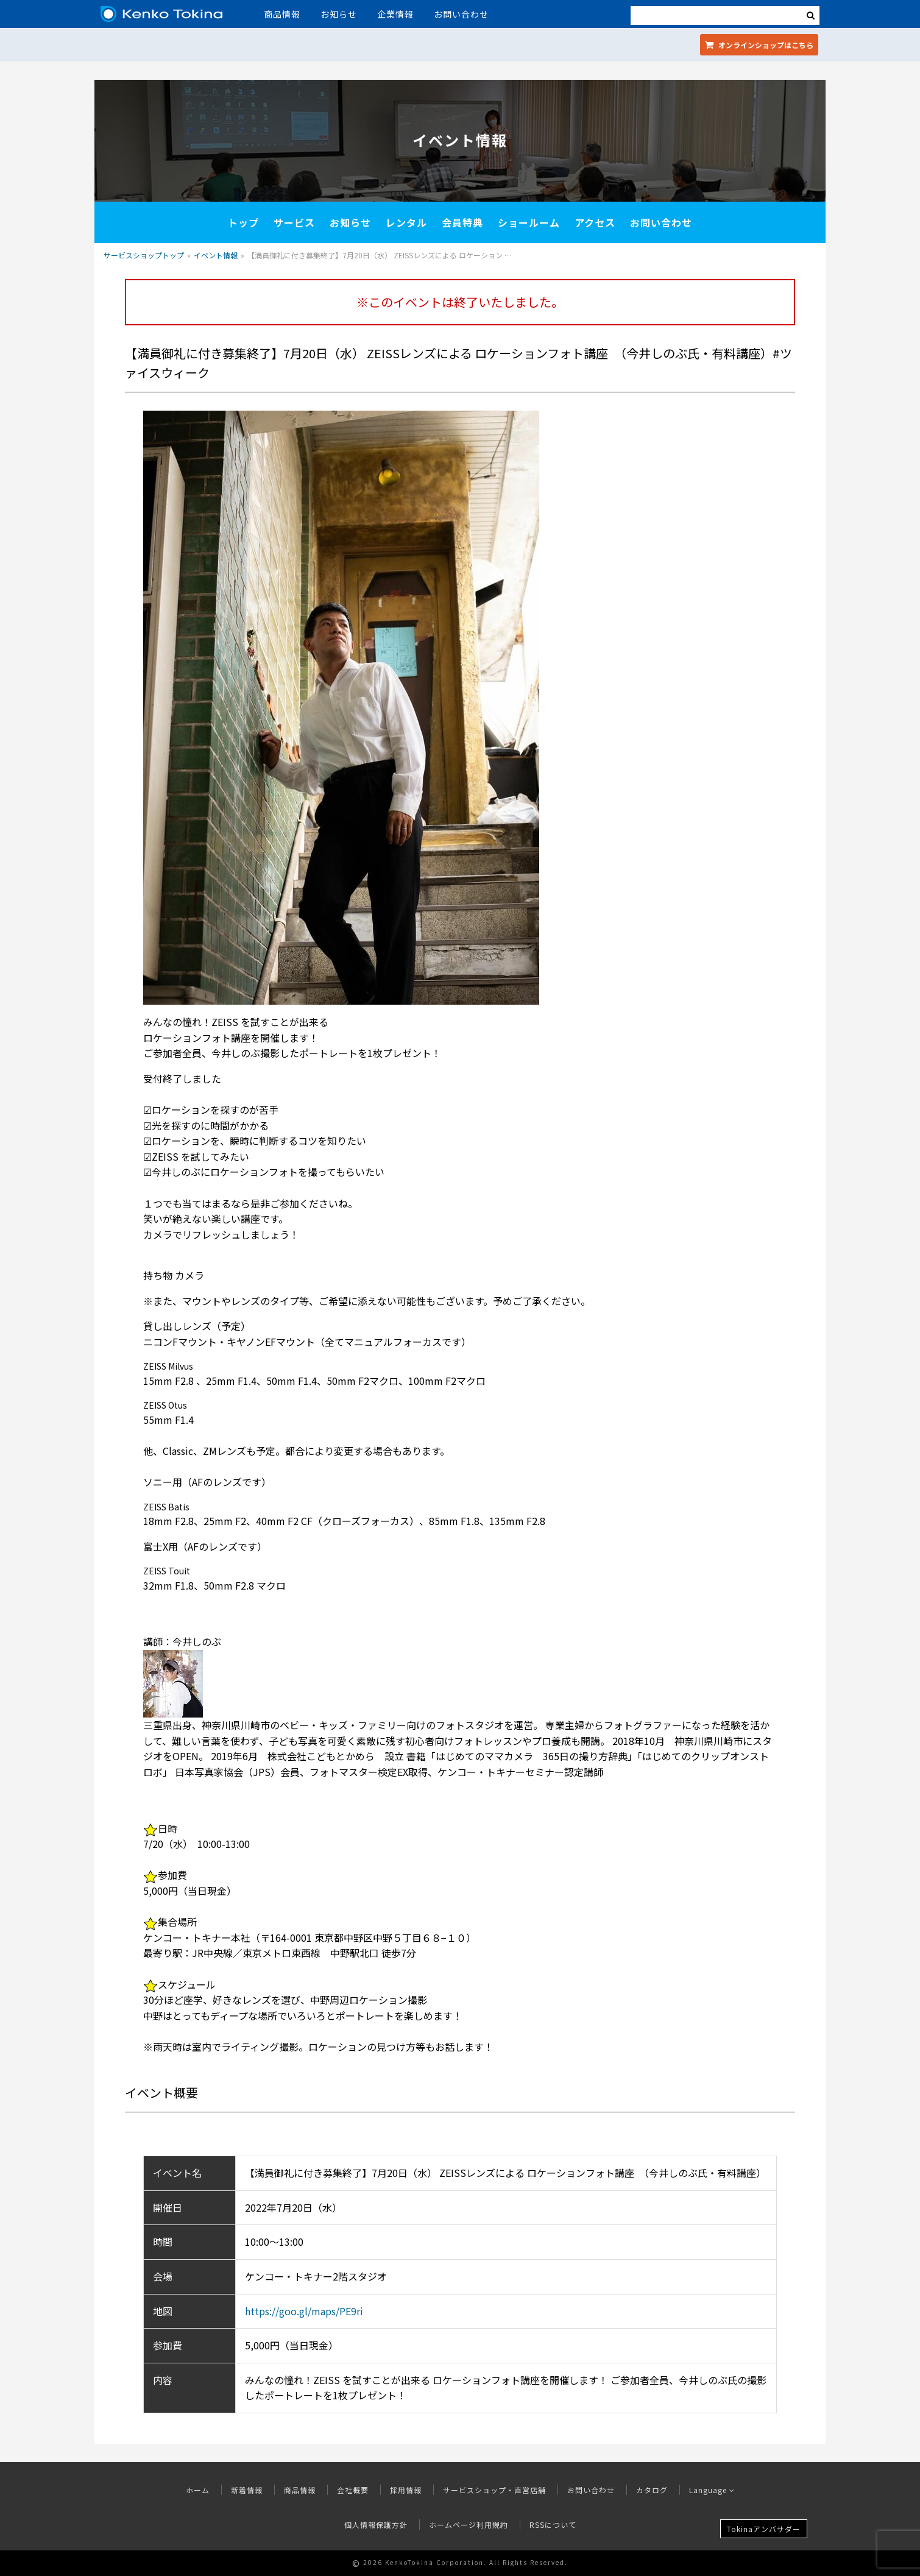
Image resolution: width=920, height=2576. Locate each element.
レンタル (406, 222)
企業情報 (395, 14)
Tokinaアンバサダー (764, 2529)
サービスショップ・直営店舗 (494, 2490)
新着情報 (247, 2490)
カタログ (652, 2490)
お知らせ (338, 14)
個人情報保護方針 (376, 2524)
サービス (294, 222)
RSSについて (552, 2524)
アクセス (595, 222)
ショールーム (529, 222)
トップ (243, 222)
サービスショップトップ (144, 255)
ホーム (198, 2490)
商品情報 (282, 14)
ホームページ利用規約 (468, 2524)
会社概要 (353, 2490)
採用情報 (406, 2490)
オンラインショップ (759, 45)
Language (712, 2490)
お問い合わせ (461, 14)
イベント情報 (216, 255)
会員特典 (462, 222)
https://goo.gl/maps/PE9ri (304, 2311)
